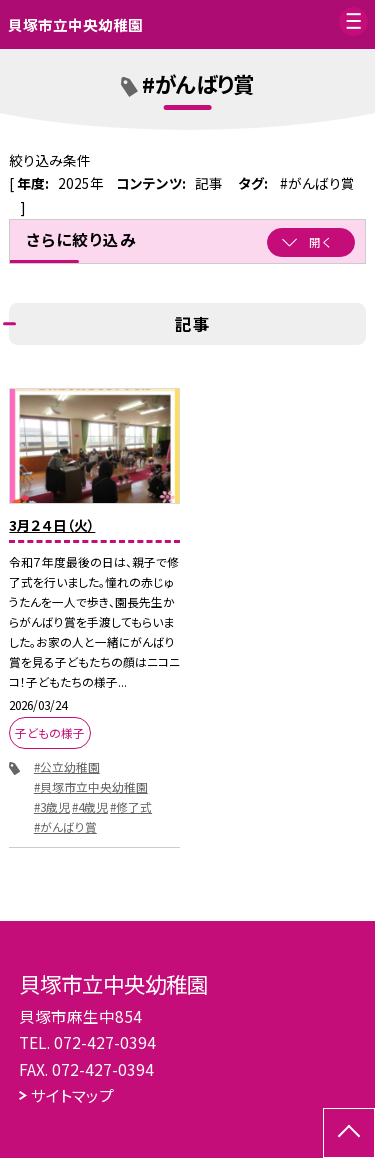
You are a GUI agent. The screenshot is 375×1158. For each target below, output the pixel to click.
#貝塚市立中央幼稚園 (91, 786)
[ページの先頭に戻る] (349, 1133)
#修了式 (131, 806)
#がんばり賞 (65, 826)
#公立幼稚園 (67, 766)
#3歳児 (52, 806)
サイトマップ (72, 1095)
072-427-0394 (105, 1042)
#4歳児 (90, 806)
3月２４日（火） (52, 525)
